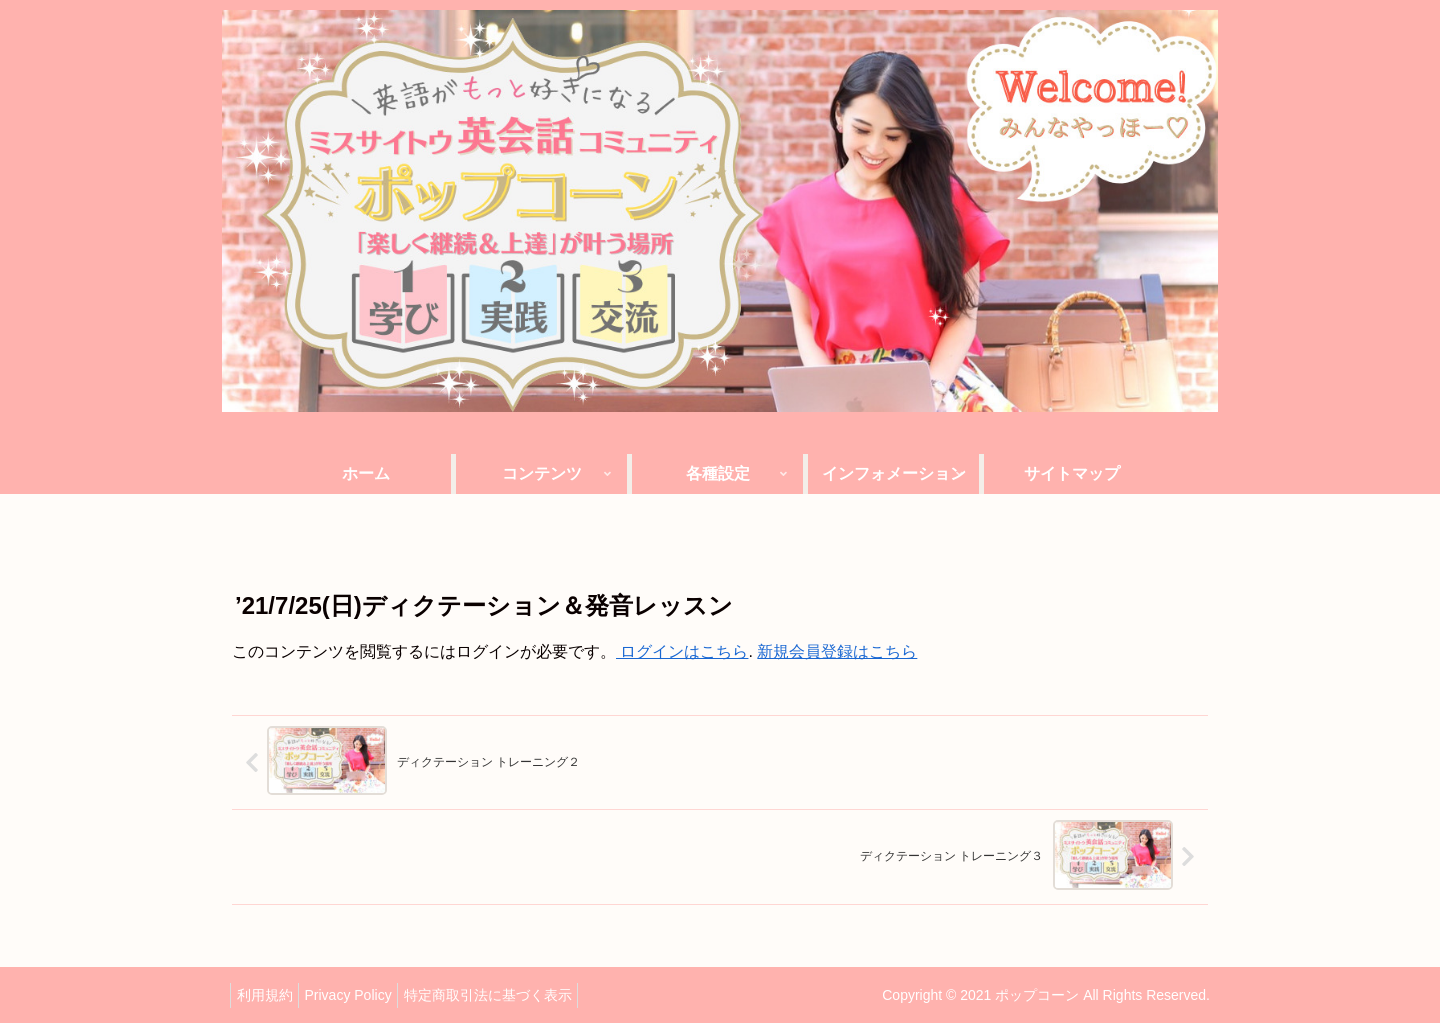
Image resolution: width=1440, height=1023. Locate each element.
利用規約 (269, 993)
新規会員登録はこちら (837, 651)
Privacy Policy (361, 993)
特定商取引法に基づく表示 (510, 993)
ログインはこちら (682, 651)
